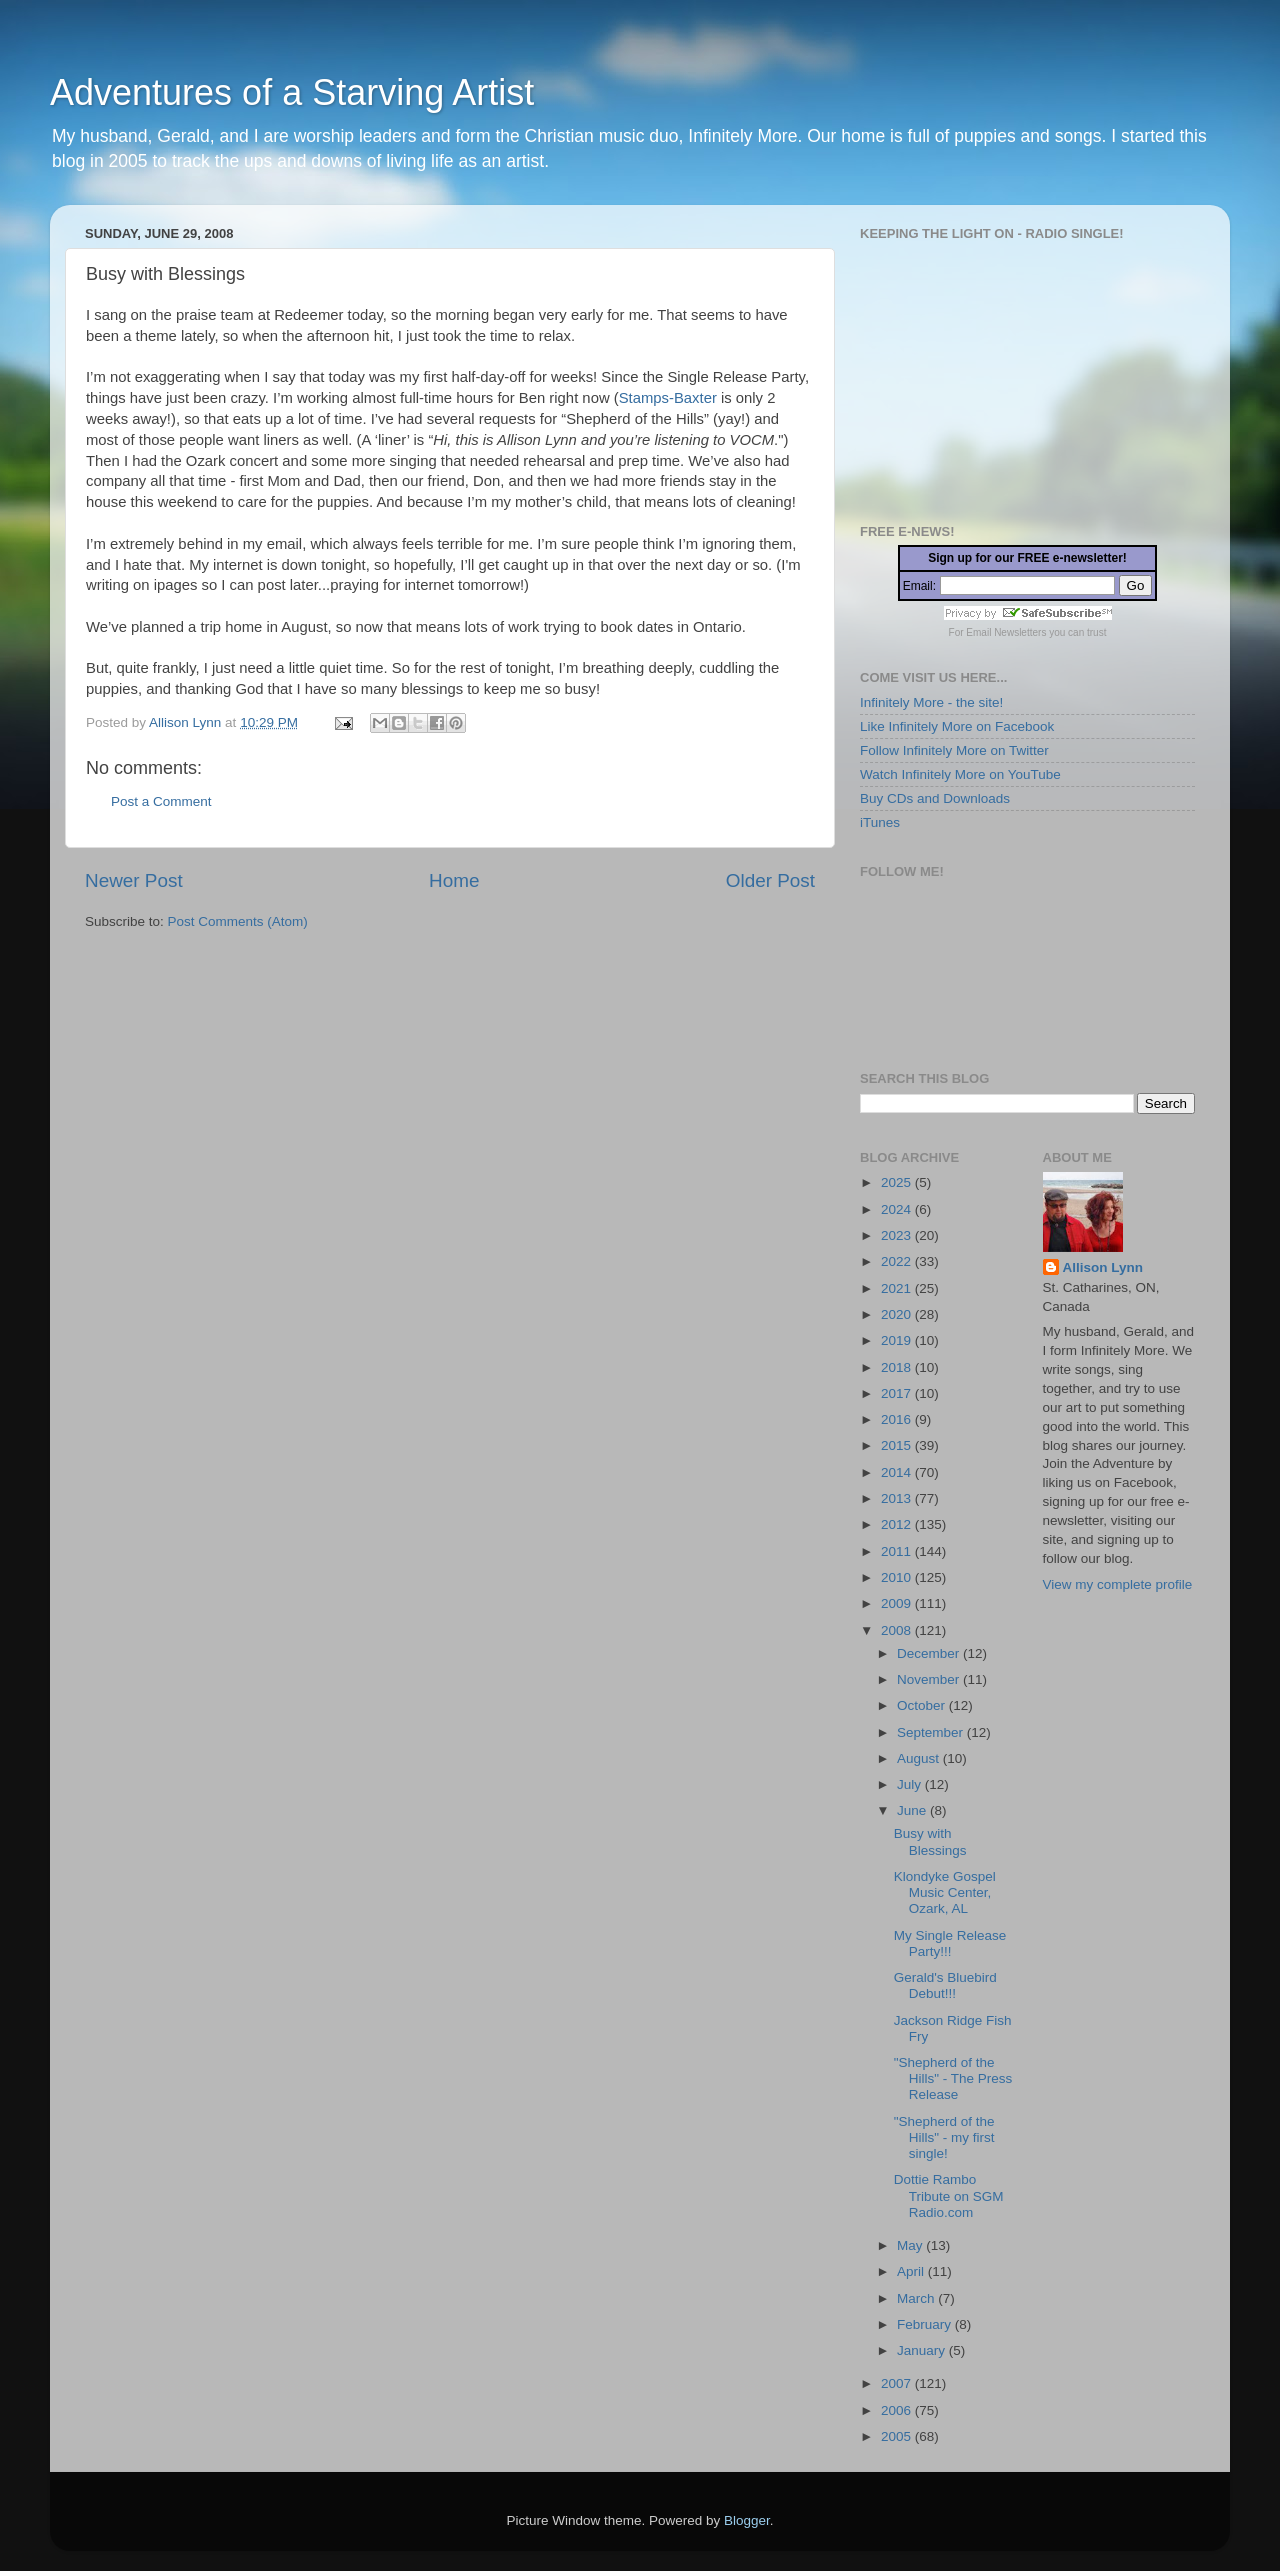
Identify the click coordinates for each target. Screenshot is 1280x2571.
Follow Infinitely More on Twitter (954, 750)
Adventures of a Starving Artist (292, 92)
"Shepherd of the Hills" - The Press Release (953, 2078)
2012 (898, 1524)
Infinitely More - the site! (931, 702)
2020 (898, 1314)
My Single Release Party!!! (950, 1943)
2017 (898, 1393)
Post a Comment (161, 801)
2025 (898, 1182)
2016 (898, 1419)
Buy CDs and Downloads (935, 798)
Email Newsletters (1006, 632)
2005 (898, 2436)
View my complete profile (1118, 1584)
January (923, 2350)
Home (454, 880)
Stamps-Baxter (668, 398)
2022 (898, 1261)
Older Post (770, 880)
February (926, 2324)
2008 (898, 1630)
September (932, 1732)
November (930, 1679)
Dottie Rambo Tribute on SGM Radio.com (949, 2195)
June (913, 1810)
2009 (898, 1603)
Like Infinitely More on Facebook (957, 726)
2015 (898, 1445)
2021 (898, 1288)
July (911, 1784)
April (912, 2271)
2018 (898, 1367)
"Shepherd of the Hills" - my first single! (944, 2137)
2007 (898, 2383)
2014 (898, 1472)
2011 (898, 1551)
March (917, 2298)
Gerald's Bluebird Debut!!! (945, 1985)
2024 (898, 1209)
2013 (898, 1498)
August (920, 1758)
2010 (898, 1577)
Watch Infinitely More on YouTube (960, 774)
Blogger (747, 2520)
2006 (898, 2410)
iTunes (880, 822)
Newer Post (134, 880)
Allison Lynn (1103, 1267)
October (923, 1705)
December (930, 1653)
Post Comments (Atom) (238, 921)
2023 (898, 1235)
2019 (898, 1340)
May (911, 2245)
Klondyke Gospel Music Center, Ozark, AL (945, 1892)
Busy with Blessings (930, 1841)
